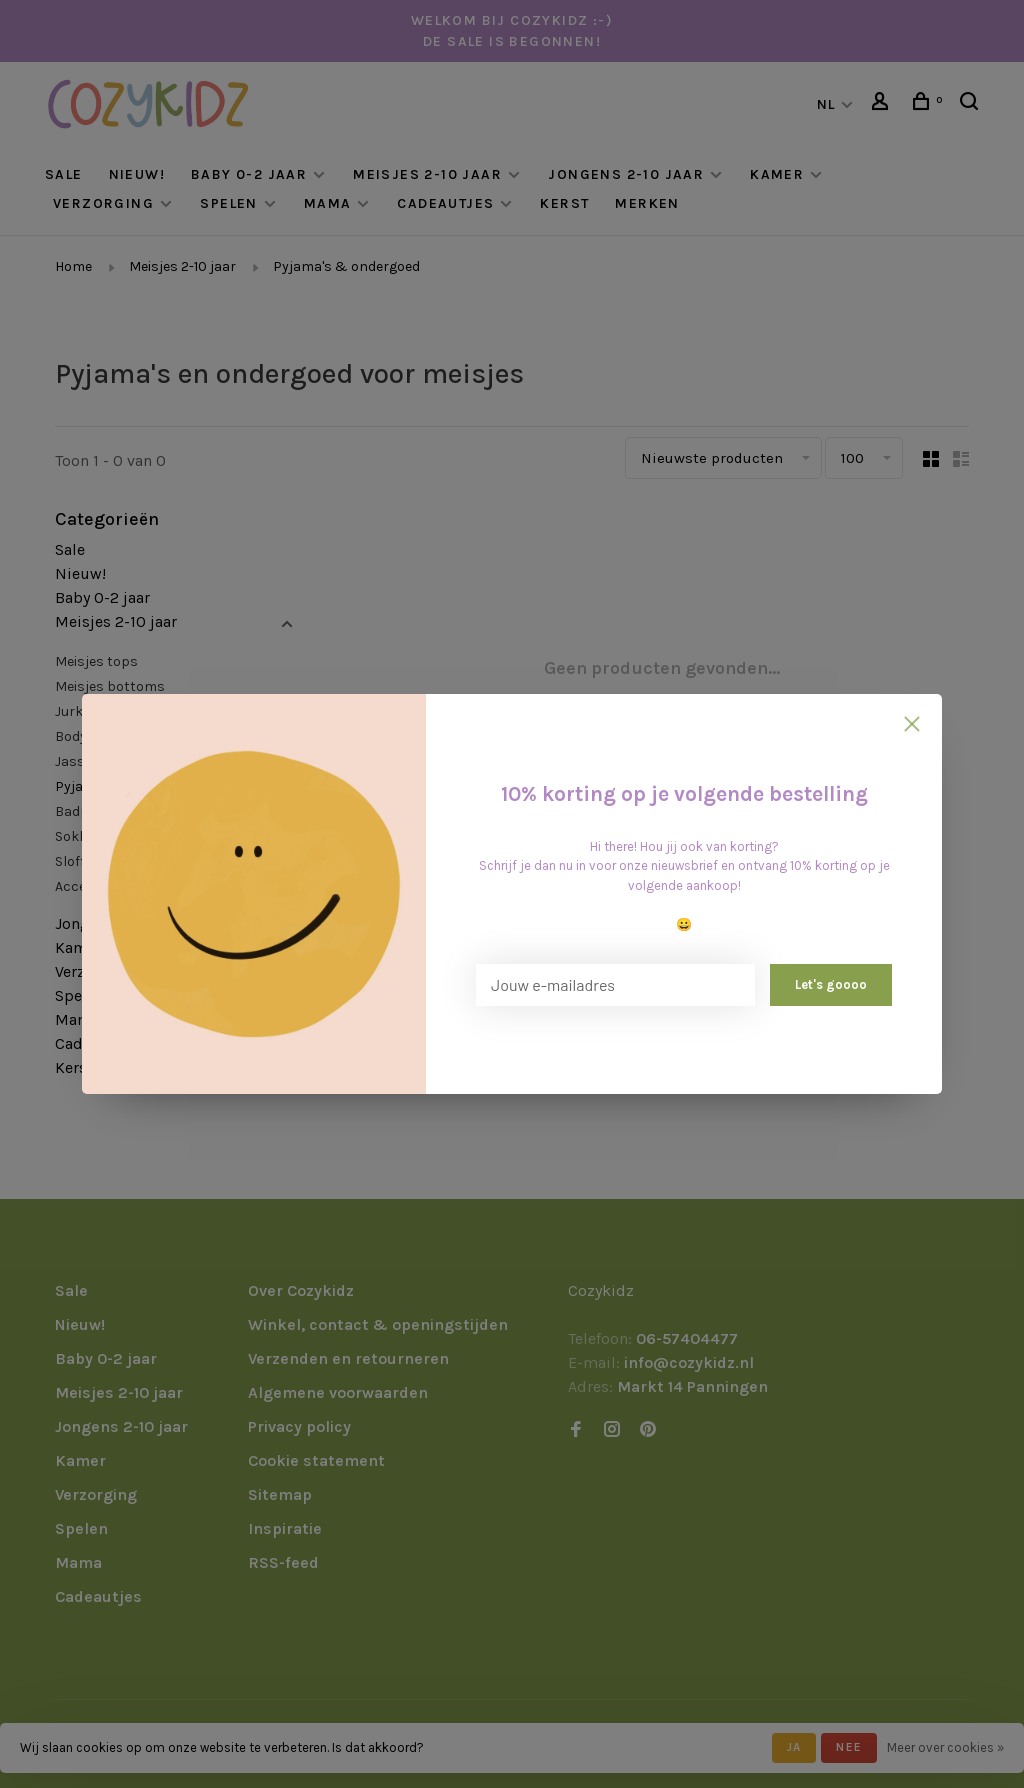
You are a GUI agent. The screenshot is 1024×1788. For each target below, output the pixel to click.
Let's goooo (831, 984)
